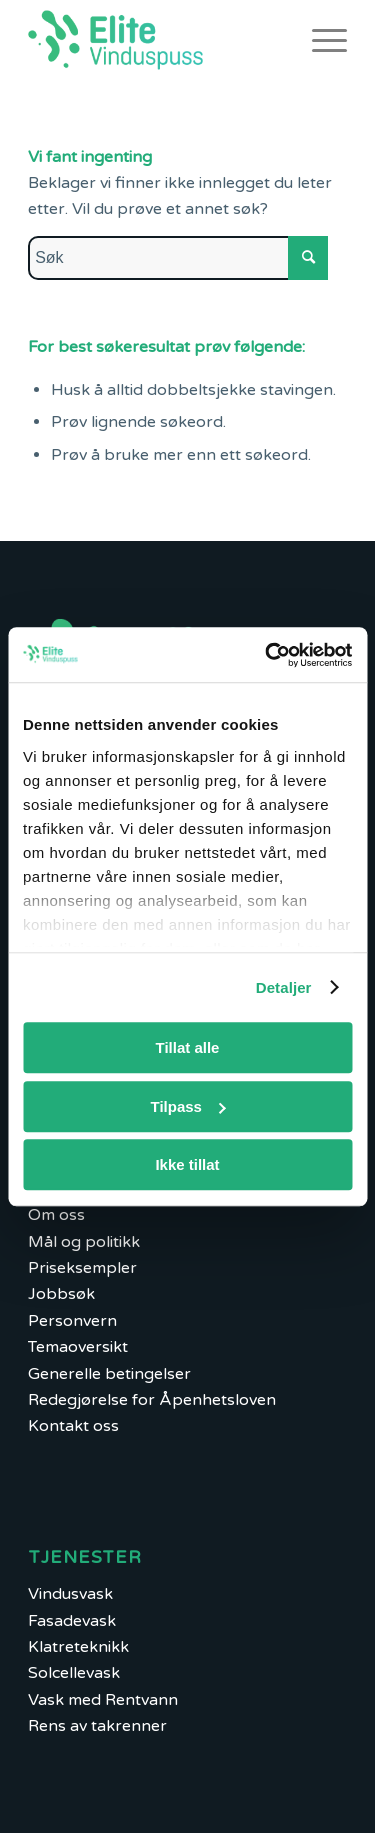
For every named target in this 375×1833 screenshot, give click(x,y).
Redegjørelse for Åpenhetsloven (152, 1400)
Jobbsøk (61, 1294)
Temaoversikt (78, 1347)
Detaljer (284, 987)
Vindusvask (70, 1594)
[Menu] (319, 40)
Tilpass (188, 1106)
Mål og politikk (84, 1242)
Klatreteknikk (78, 1647)
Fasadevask (72, 1621)
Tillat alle (188, 1047)
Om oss (56, 1215)
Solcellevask (74, 1673)
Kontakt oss (73, 1426)
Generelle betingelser (109, 1374)
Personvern (72, 1321)
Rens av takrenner (97, 1726)
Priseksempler (82, 1268)
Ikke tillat (187, 1164)
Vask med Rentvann (103, 1700)
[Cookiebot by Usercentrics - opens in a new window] (267, 655)
